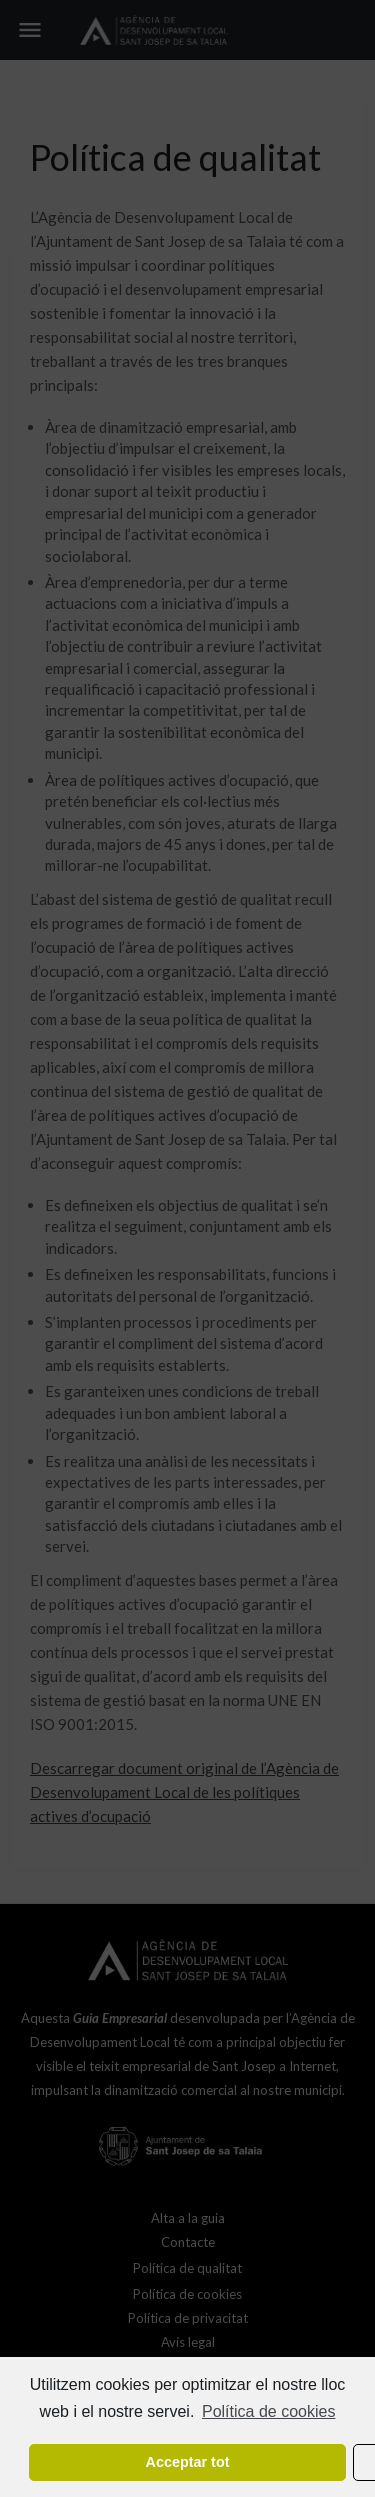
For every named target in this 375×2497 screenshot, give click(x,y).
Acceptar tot (188, 2462)
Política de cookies (268, 2411)
